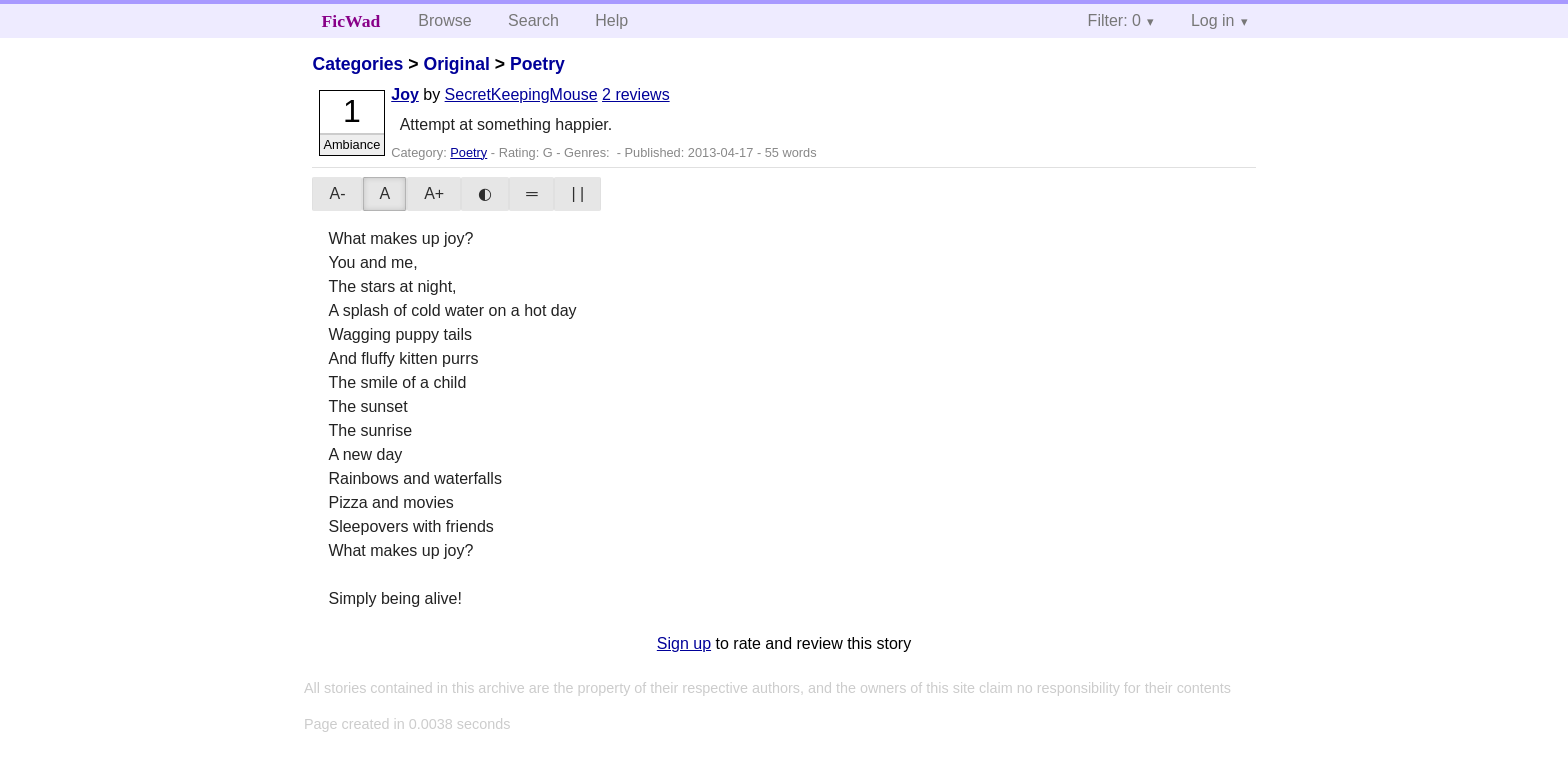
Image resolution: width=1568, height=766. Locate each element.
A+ (434, 193)
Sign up (684, 643)
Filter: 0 (1114, 20)
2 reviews (636, 94)
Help (611, 20)
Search (533, 20)
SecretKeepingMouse (521, 94)
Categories (357, 64)
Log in (1213, 20)
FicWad (351, 21)
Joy (405, 94)
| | (577, 193)
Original (456, 64)
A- (337, 193)
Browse (444, 20)
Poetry (537, 64)
